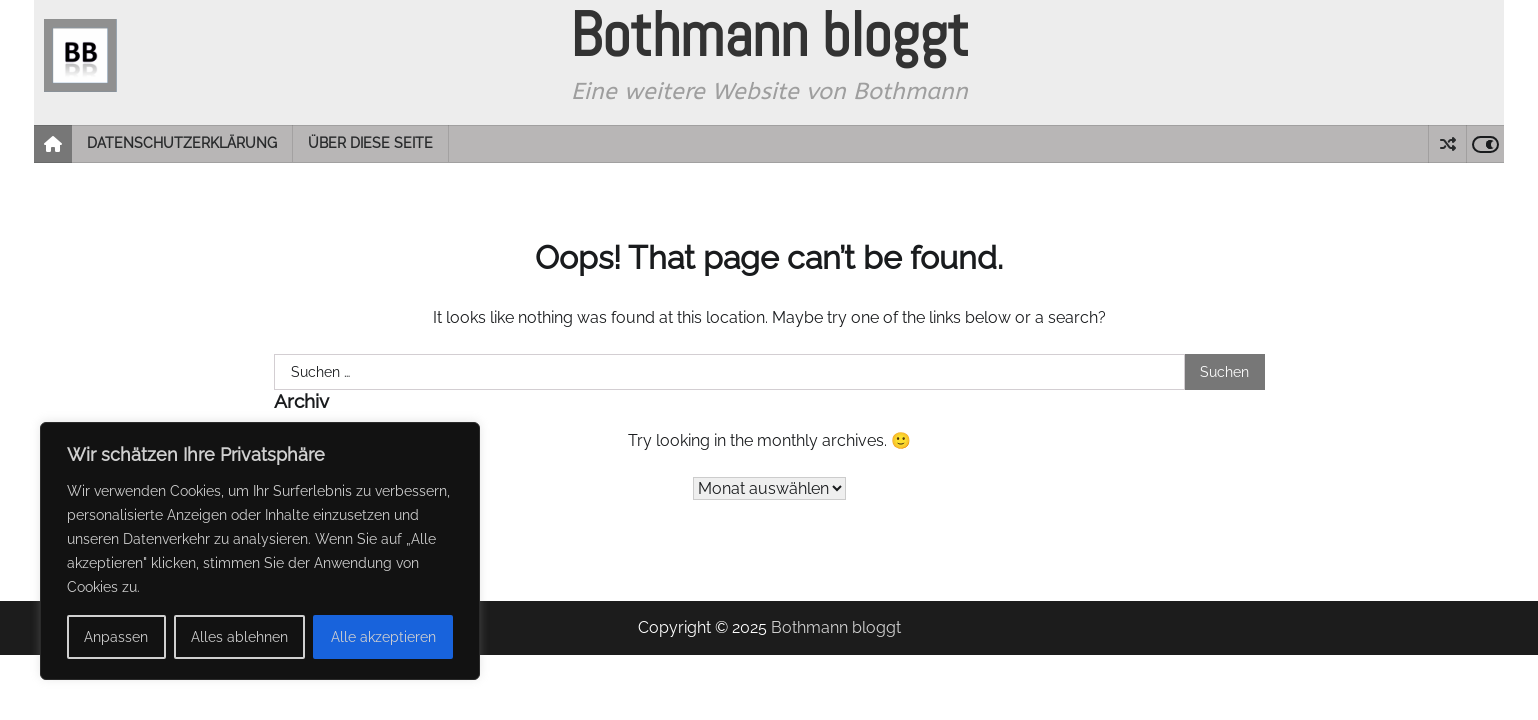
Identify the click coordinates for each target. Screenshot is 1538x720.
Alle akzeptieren (383, 637)
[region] (260, 551)
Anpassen (116, 637)
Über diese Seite (370, 143)
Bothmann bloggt (836, 627)
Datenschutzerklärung (182, 143)
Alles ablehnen (239, 637)
